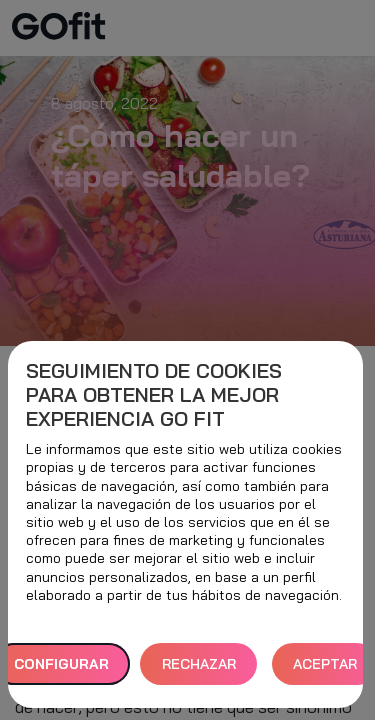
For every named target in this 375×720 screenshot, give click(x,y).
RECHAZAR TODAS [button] (199, 670)
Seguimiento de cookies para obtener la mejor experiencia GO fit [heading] (154, 395)
